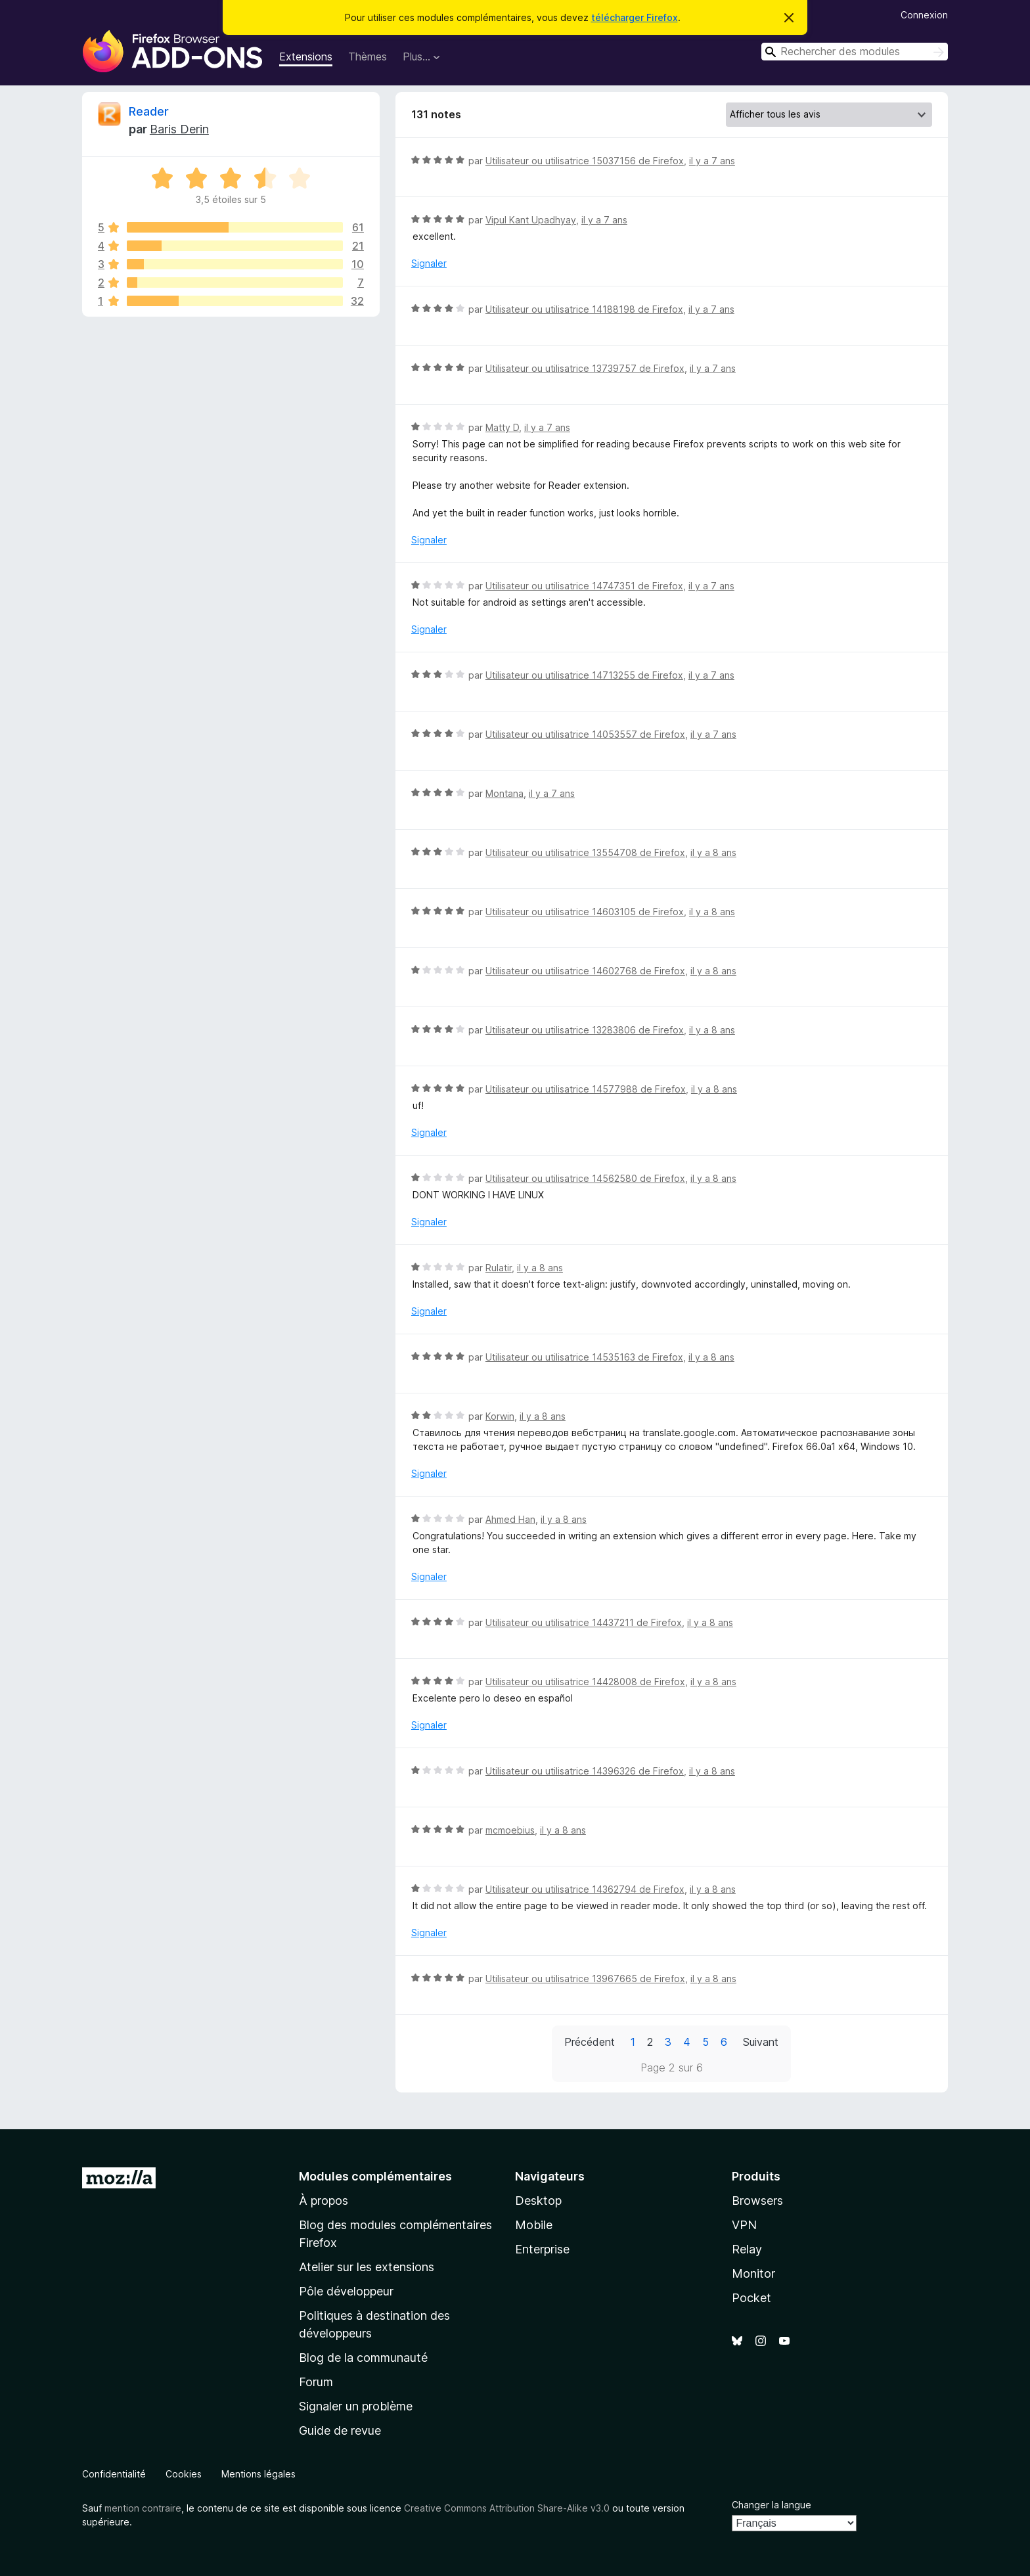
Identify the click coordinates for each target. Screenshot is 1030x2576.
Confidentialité (114, 2473)
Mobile (533, 2225)
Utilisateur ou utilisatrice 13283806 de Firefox (584, 1029)
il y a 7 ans (712, 160)
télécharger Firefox (634, 17)
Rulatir (498, 1267)
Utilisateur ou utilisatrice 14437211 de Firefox (583, 1622)
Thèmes (367, 56)
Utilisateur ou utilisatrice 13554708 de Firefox (585, 852)
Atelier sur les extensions (366, 2267)
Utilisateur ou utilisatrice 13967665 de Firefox (585, 1978)
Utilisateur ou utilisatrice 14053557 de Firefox (585, 734)
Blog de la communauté (363, 2357)
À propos (323, 2200)
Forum (316, 2382)
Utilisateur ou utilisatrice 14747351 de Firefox (584, 585)
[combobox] (854, 51)
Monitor (753, 2273)
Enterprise (542, 2249)
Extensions (305, 56)
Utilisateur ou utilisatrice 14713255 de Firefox (584, 675)
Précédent (589, 2041)
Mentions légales (258, 2473)
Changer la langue (771, 2504)
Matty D (502, 427)
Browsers (757, 2200)
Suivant (760, 2041)
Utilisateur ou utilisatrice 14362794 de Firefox (584, 1889)
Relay (747, 2249)
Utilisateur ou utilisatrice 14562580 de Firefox (585, 1178)
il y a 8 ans (713, 852)
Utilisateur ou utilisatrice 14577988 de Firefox (585, 1089)
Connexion (924, 14)
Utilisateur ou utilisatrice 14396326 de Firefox (584, 1770)
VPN (744, 2225)
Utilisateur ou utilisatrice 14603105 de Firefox (584, 911)
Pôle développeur (346, 2291)
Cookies (184, 2473)
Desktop (538, 2200)
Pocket (751, 2298)
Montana (504, 793)
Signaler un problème (356, 2406)
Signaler (429, 263)
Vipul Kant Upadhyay (530, 219)
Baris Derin (179, 129)
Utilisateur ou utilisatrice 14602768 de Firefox (585, 970)
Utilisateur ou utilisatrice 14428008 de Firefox (585, 1681)
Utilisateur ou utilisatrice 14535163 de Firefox (584, 1357)
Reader (149, 111)
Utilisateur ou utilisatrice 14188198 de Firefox (584, 309)
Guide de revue (340, 2430)
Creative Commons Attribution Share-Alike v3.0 (507, 2508)
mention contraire (142, 2508)
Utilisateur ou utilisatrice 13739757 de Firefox (584, 368)
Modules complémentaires (375, 2176)
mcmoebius (510, 1830)
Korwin (499, 1416)
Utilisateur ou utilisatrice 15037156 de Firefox (584, 160)
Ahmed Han (510, 1519)
